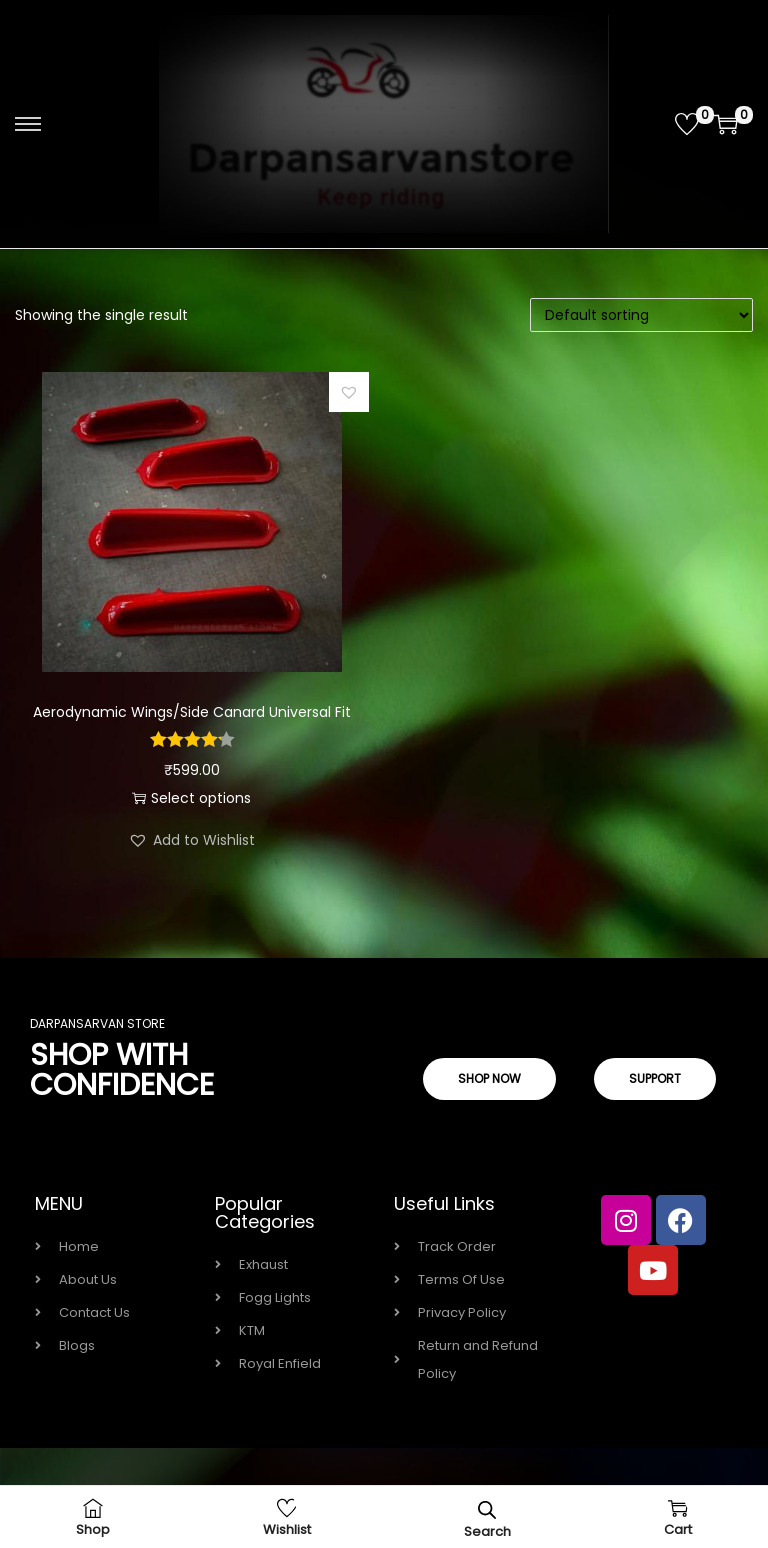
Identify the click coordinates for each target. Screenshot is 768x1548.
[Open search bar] (487, 1509)
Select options (191, 798)
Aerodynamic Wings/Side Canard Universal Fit (192, 712)
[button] (349, 392)
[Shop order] (641, 315)
